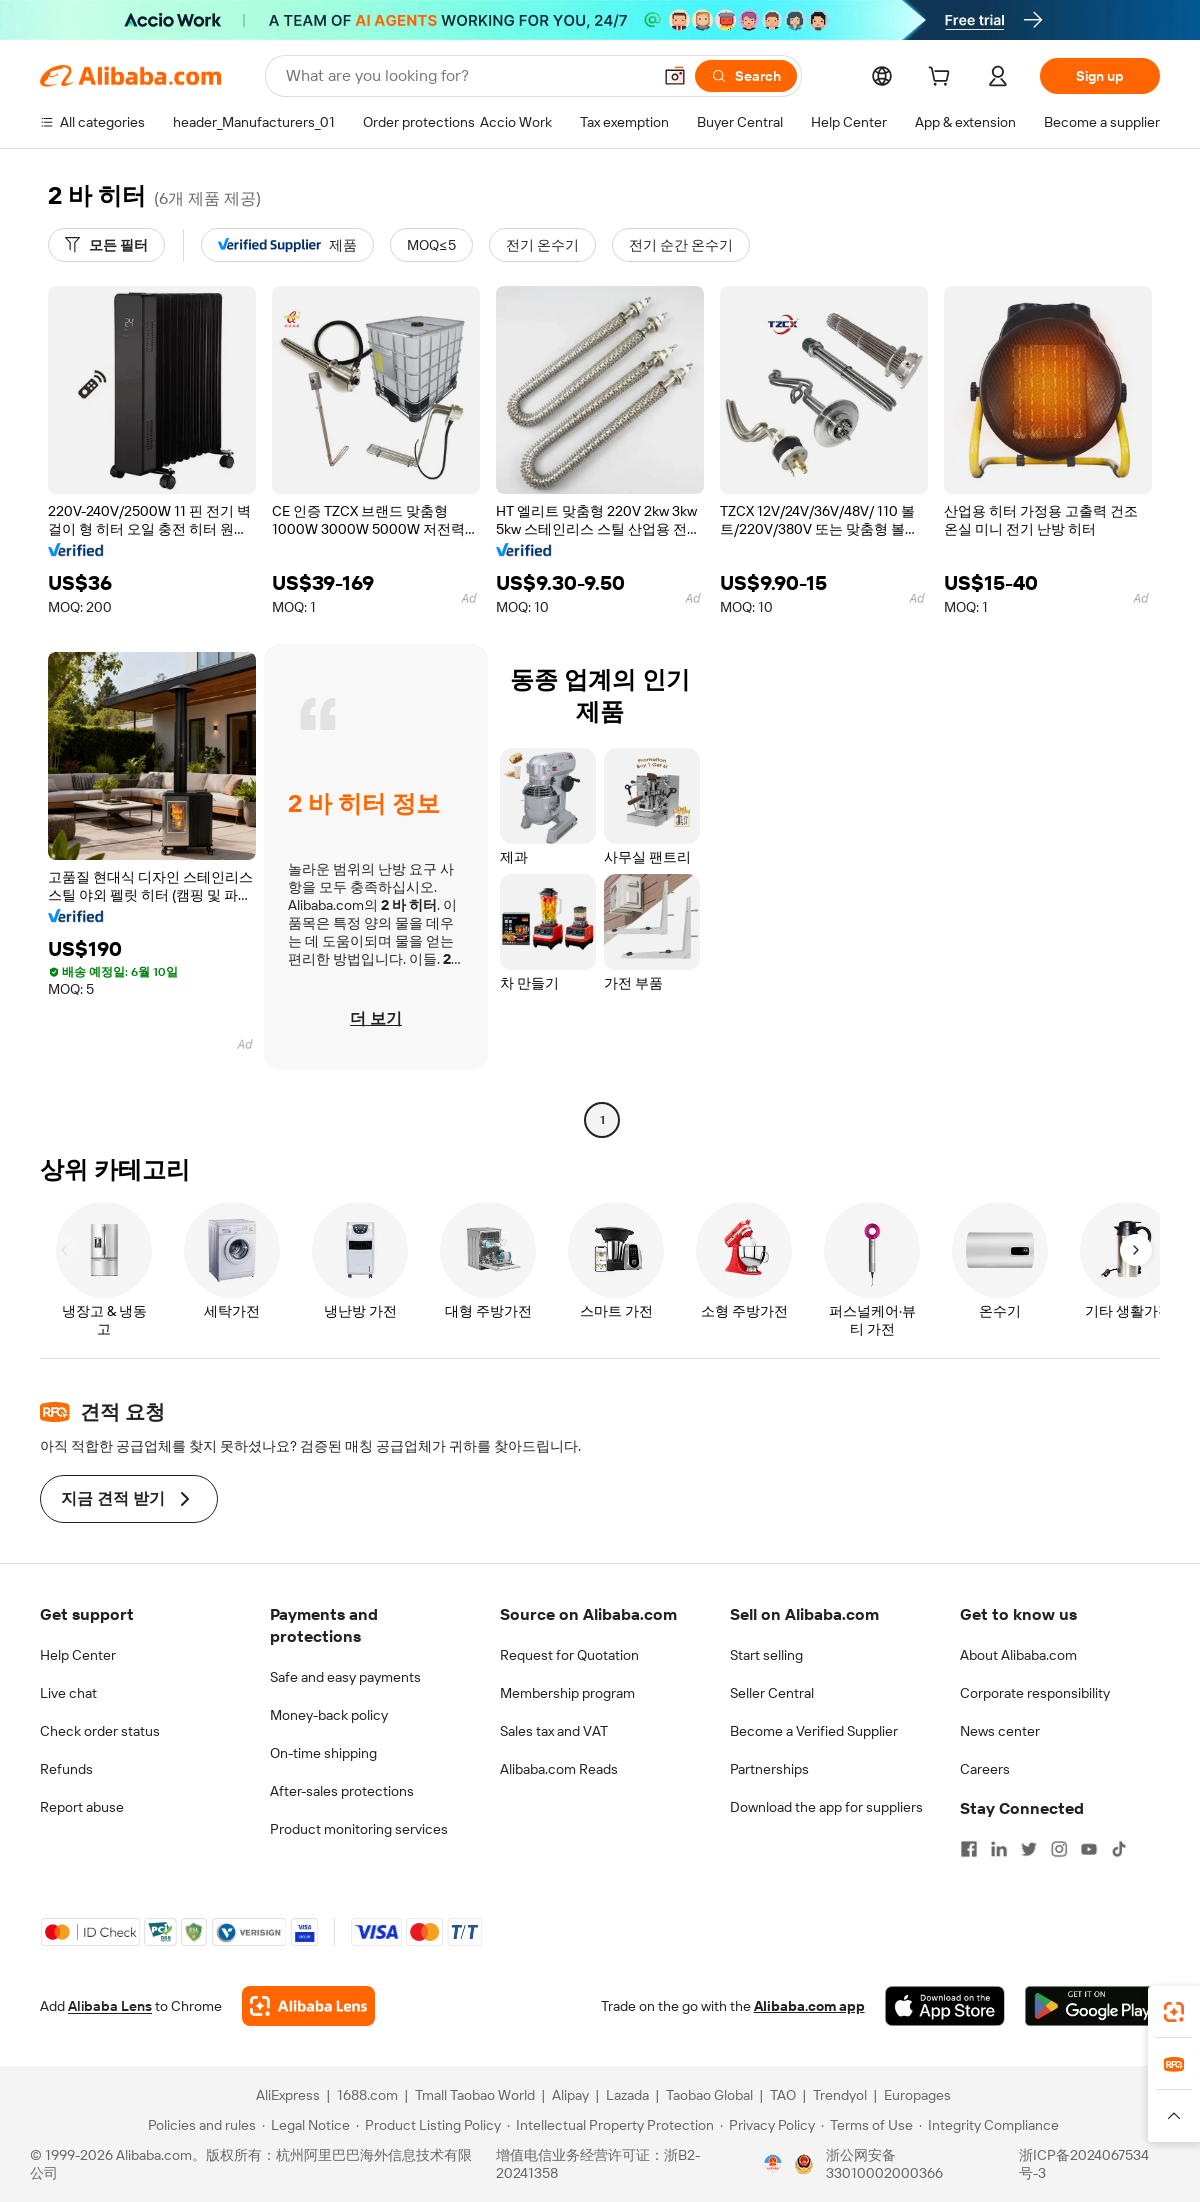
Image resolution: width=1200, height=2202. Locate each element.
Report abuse (82, 1807)
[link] (1174, 2012)
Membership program (567, 1693)
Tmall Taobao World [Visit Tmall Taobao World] (475, 2095)
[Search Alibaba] (466, 76)
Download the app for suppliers (826, 1807)
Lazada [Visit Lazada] (627, 2095)
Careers (985, 1769)
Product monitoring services (359, 1829)
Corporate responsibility (1035, 1693)
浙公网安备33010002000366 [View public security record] (884, 2164)
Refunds (66, 1769)
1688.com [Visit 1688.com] (367, 2095)
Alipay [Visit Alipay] (570, 2095)
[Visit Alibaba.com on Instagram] (1059, 1849)
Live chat (68, 1693)
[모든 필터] (106, 245)
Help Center (78, 1655)
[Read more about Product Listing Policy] (428, 2125)
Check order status (100, 1731)
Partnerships (769, 1769)
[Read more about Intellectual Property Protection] (610, 2125)
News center (1000, 1731)
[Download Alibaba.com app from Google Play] (1092, 2006)
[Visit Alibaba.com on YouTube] (1089, 1849)
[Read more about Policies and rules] (199, 2125)
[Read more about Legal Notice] (306, 2125)
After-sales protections (342, 1791)
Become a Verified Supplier (814, 1731)
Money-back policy (329, 1715)
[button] (675, 76)
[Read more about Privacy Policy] (767, 2125)
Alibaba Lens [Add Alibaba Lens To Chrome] (110, 2006)
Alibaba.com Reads (559, 1769)
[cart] (943, 79)
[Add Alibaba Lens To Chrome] (308, 2006)
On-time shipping (323, 1753)
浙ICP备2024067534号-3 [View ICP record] (1084, 2164)
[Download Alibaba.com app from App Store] (945, 2006)
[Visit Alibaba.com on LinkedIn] (999, 1849)
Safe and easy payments (345, 1677)
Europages (917, 2095)
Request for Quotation (569, 1655)
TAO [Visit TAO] (783, 2095)
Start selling (766, 1655)
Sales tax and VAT (554, 1731)
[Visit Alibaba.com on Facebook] (969, 1849)
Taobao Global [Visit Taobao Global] (709, 2095)
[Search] (746, 76)
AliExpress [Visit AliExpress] (288, 2095)
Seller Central (772, 1693)
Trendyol (840, 2095)
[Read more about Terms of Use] (867, 2125)
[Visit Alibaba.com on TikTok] (1119, 1849)
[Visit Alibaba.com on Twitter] (1029, 1849)
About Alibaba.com (1018, 1655)
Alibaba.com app (809, 2006)
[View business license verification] (773, 2164)
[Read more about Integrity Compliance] (989, 2125)
